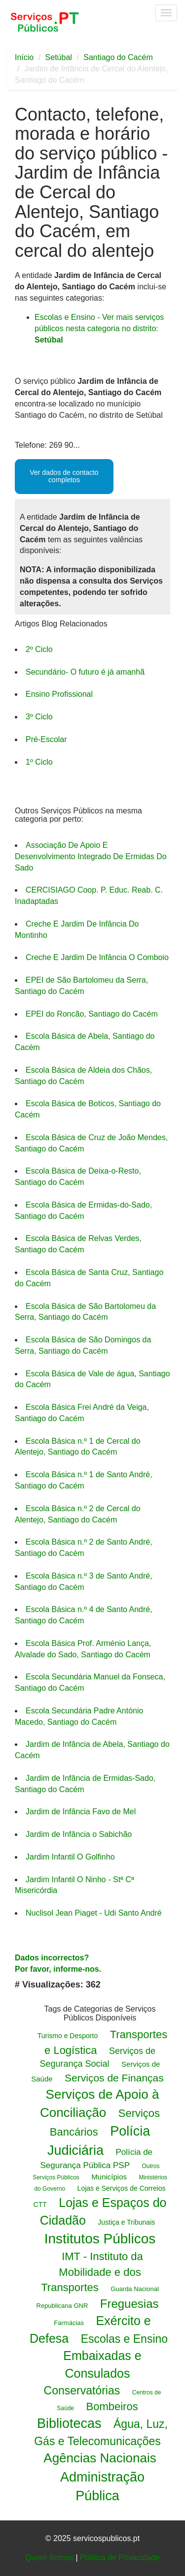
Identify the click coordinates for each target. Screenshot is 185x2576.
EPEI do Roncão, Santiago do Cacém (92, 1014)
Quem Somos (49, 2557)
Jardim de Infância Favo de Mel (81, 1811)
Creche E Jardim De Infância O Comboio (97, 957)
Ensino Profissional (59, 694)
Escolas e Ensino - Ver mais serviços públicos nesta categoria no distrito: (99, 328)
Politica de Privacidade (120, 2557)
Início (24, 57)
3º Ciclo (39, 717)
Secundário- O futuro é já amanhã (85, 672)
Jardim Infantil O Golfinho (70, 1857)
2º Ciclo (39, 649)
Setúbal (58, 57)
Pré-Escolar (46, 739)
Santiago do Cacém (118, 57)
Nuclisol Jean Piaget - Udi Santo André (94, 1913)
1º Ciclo (39, 762)
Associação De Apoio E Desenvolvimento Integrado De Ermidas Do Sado (91, 856)
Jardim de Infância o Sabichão (79, 1834)
